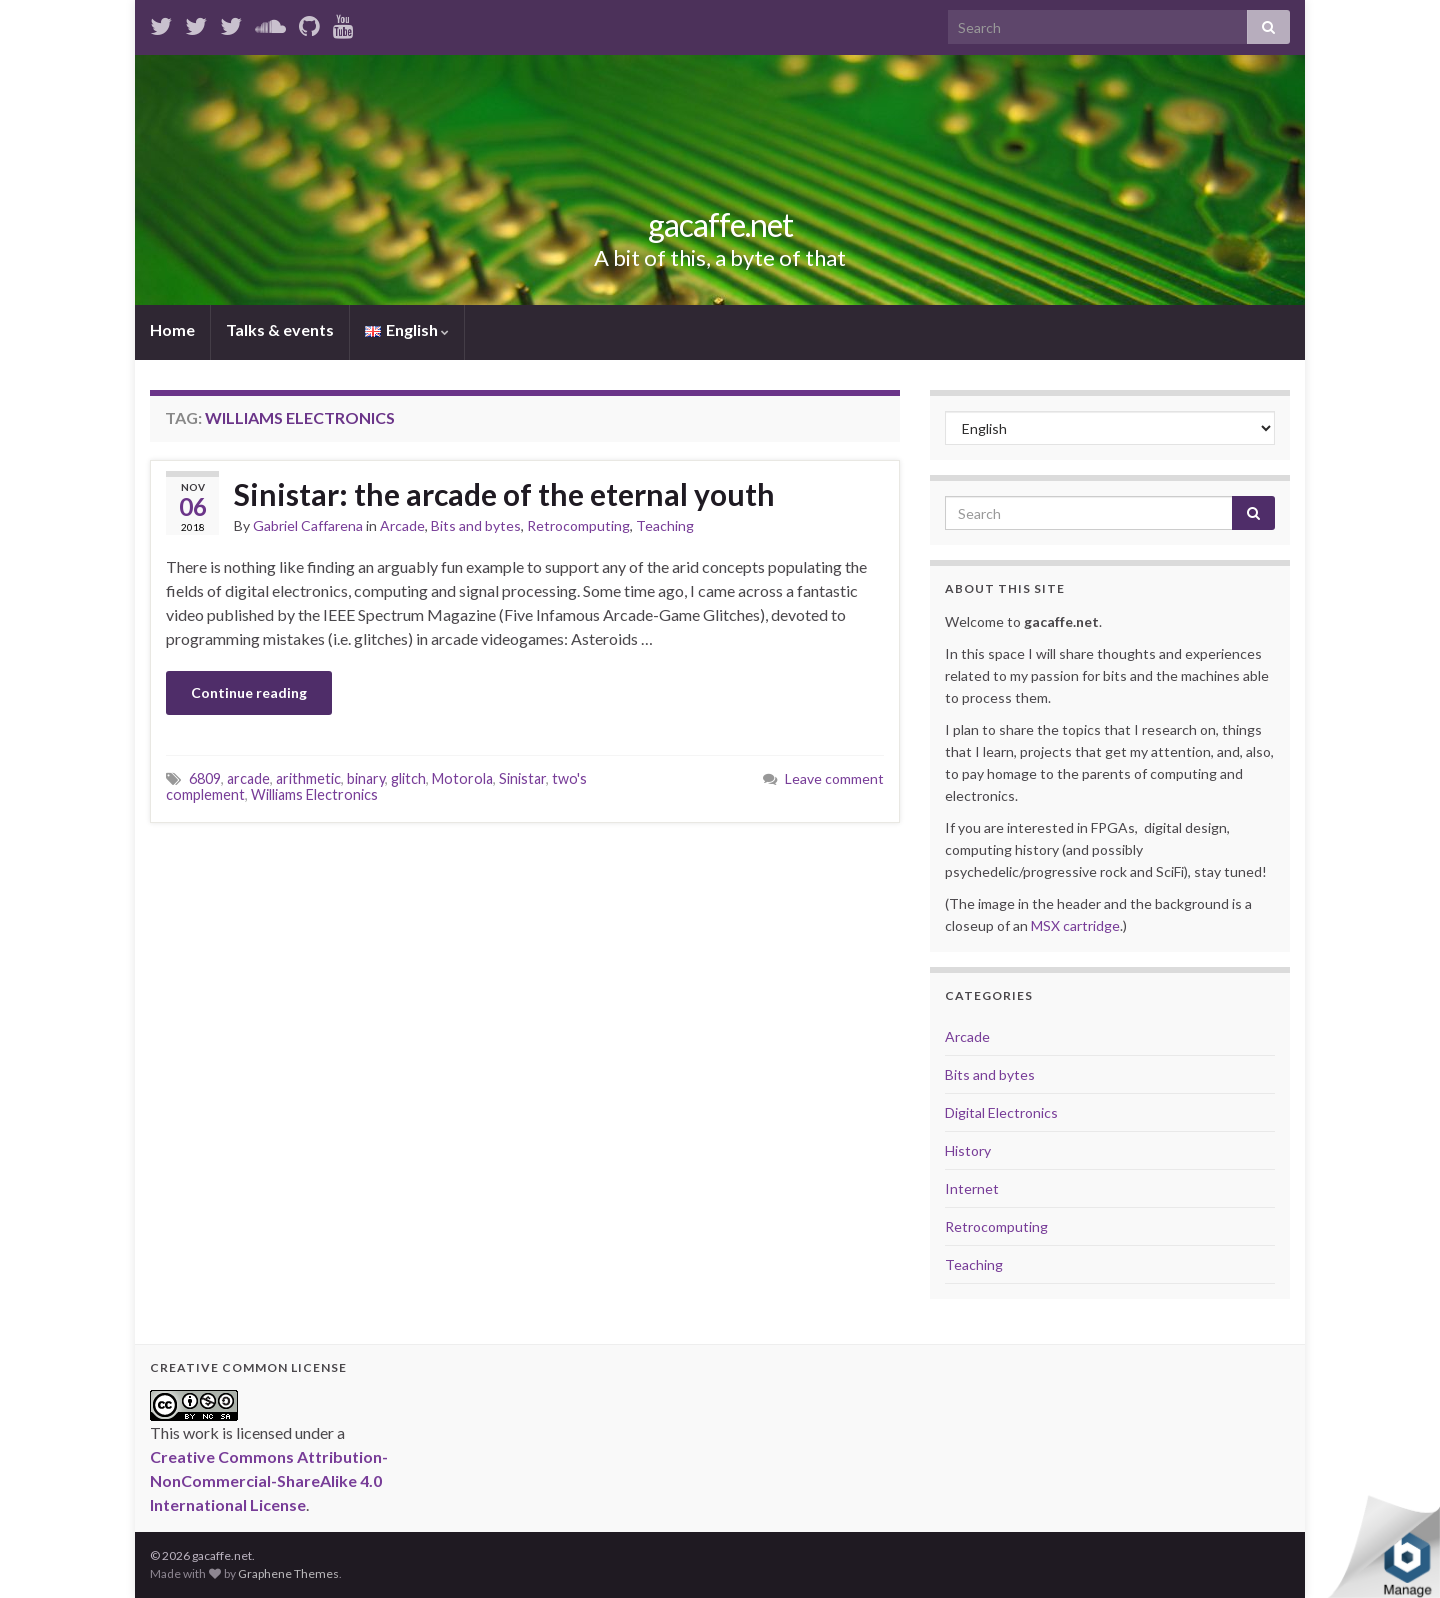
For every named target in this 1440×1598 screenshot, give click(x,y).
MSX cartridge (1075, 925)
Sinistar (522, 778)
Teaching (665, 525)
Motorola (462, 778)
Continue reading (249, 692)
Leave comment (834, 778)
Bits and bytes (476, 525)
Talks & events (280, 329)
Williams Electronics (314, 794)
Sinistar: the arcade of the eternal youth (504, 494)
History (968, 1150)
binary (366, 778)
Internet (972, 1188)
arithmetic (308, 778)
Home (172, 329)
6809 (205, 778)
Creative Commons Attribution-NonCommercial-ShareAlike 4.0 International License (269, 1480)
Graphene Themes (288, 1573)
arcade (248, 778)
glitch (408, 778)
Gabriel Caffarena (308, 525)
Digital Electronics (1001, 1112)
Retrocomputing (578, 525)
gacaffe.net (720, 224)
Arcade (402, 525)
